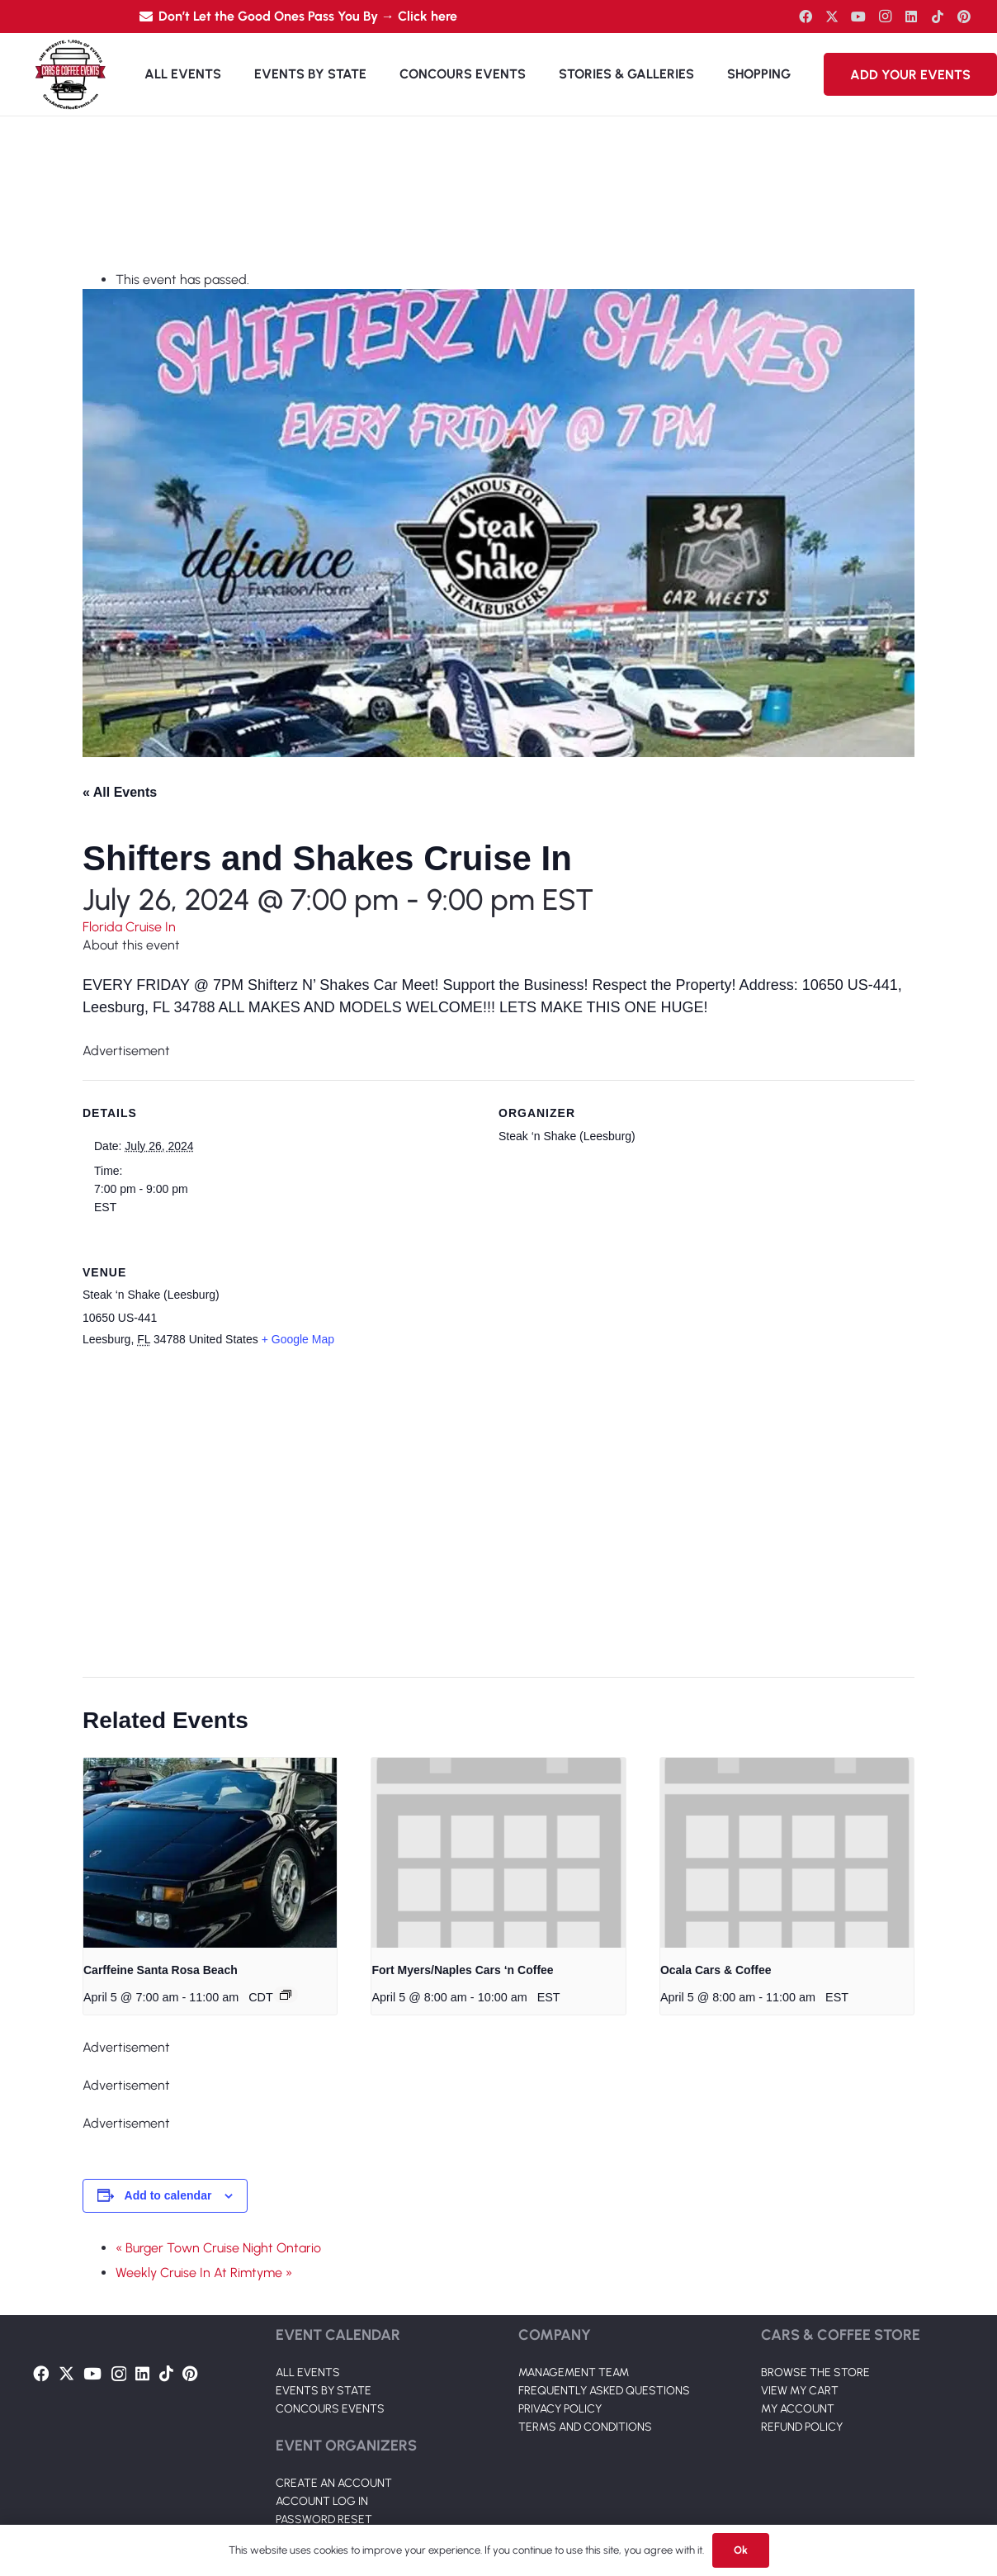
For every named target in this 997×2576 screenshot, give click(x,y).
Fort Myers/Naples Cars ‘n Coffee (462, 1970)
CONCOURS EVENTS (330, 2409)
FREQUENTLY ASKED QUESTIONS (604, 2391)
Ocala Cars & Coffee (716, 1970)
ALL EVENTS (308, 2372)
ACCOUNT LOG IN (322, 2501)
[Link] (70, 74)
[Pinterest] (964, 16)
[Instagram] (885, 16)
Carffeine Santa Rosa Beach (160, 1970)
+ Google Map (298, 1339)
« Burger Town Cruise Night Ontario (218, 2248)
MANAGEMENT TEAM (573, 2372)
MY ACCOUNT (797, 2409)
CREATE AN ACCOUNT (334, 2483)
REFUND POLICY (802, 2427)
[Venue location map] (489, 1514)
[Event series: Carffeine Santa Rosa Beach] (285, 1995)
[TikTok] (937, 16)
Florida (104, 927)
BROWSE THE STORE (815, 2372)
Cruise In (150, 927)
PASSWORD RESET (324, 2519)
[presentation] (210, 1853)
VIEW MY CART (800, 2391)
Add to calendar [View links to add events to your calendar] (168, 2195)
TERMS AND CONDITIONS (585, 2427)
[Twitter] (832, 16)
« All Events (120, 792)
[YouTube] (858, 16)
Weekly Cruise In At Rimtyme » (204, 2272)
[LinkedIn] (911, 16)
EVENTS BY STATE (323, 2391)
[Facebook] (805, 16)
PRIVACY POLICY (560, 2409)
